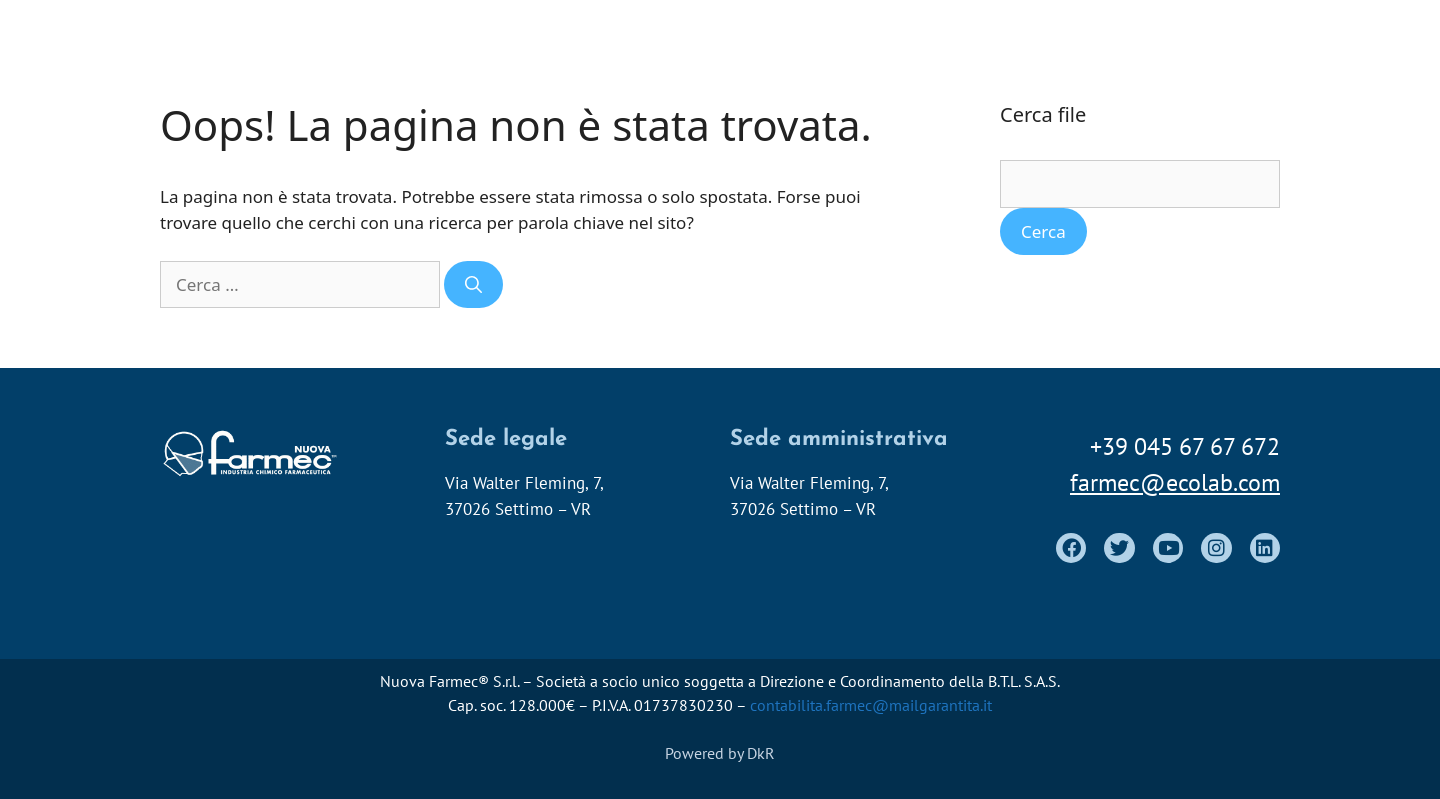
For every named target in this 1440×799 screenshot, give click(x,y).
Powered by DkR (720, 753)
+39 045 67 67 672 (1185, 446)
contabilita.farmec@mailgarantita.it (871, 705)
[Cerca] (473, 285)
